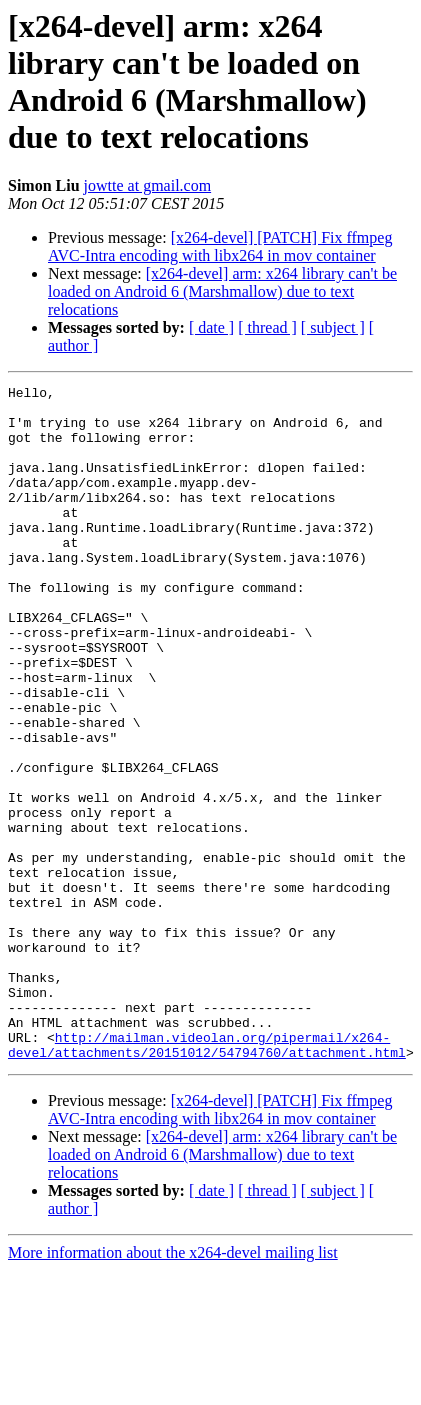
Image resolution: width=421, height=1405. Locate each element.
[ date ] (211, 327)
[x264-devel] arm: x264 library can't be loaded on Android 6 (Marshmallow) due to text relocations (222, 291)
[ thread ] (267, 327)
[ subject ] (333, 327)
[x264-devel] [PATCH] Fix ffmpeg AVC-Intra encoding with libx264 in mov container (220, 246)
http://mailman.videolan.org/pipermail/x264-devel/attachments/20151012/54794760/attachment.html (207, 1178)
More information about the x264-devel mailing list (173, 1387)
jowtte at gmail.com (148, 185)
